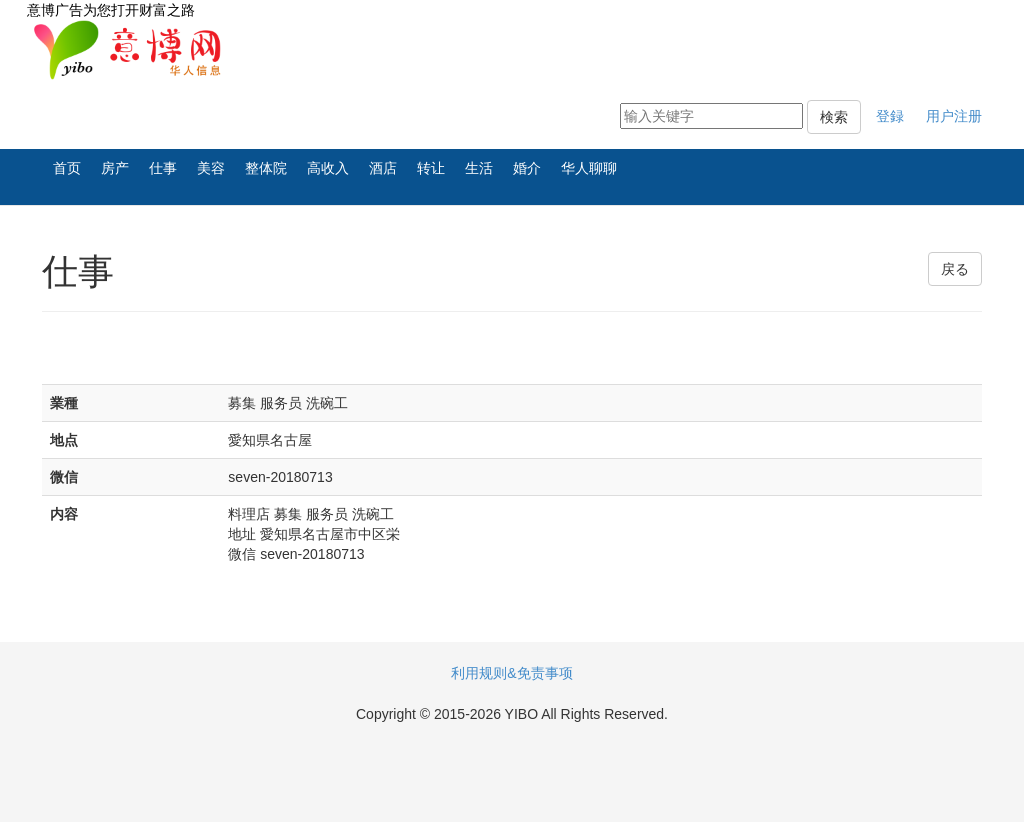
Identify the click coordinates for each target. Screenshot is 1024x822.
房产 (115, 168)
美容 (211, 168)
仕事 (163, 168)
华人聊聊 (589, 168)
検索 (834, 117)
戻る (955, 269)
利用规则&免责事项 (511, 673)
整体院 (266, 168)
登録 (890, 116)
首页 (67, 168)
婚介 (527, 168)
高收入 (328, 168)
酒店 (383, 168)
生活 (479, 168)
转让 (431, 168)
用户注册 (954, 116)
